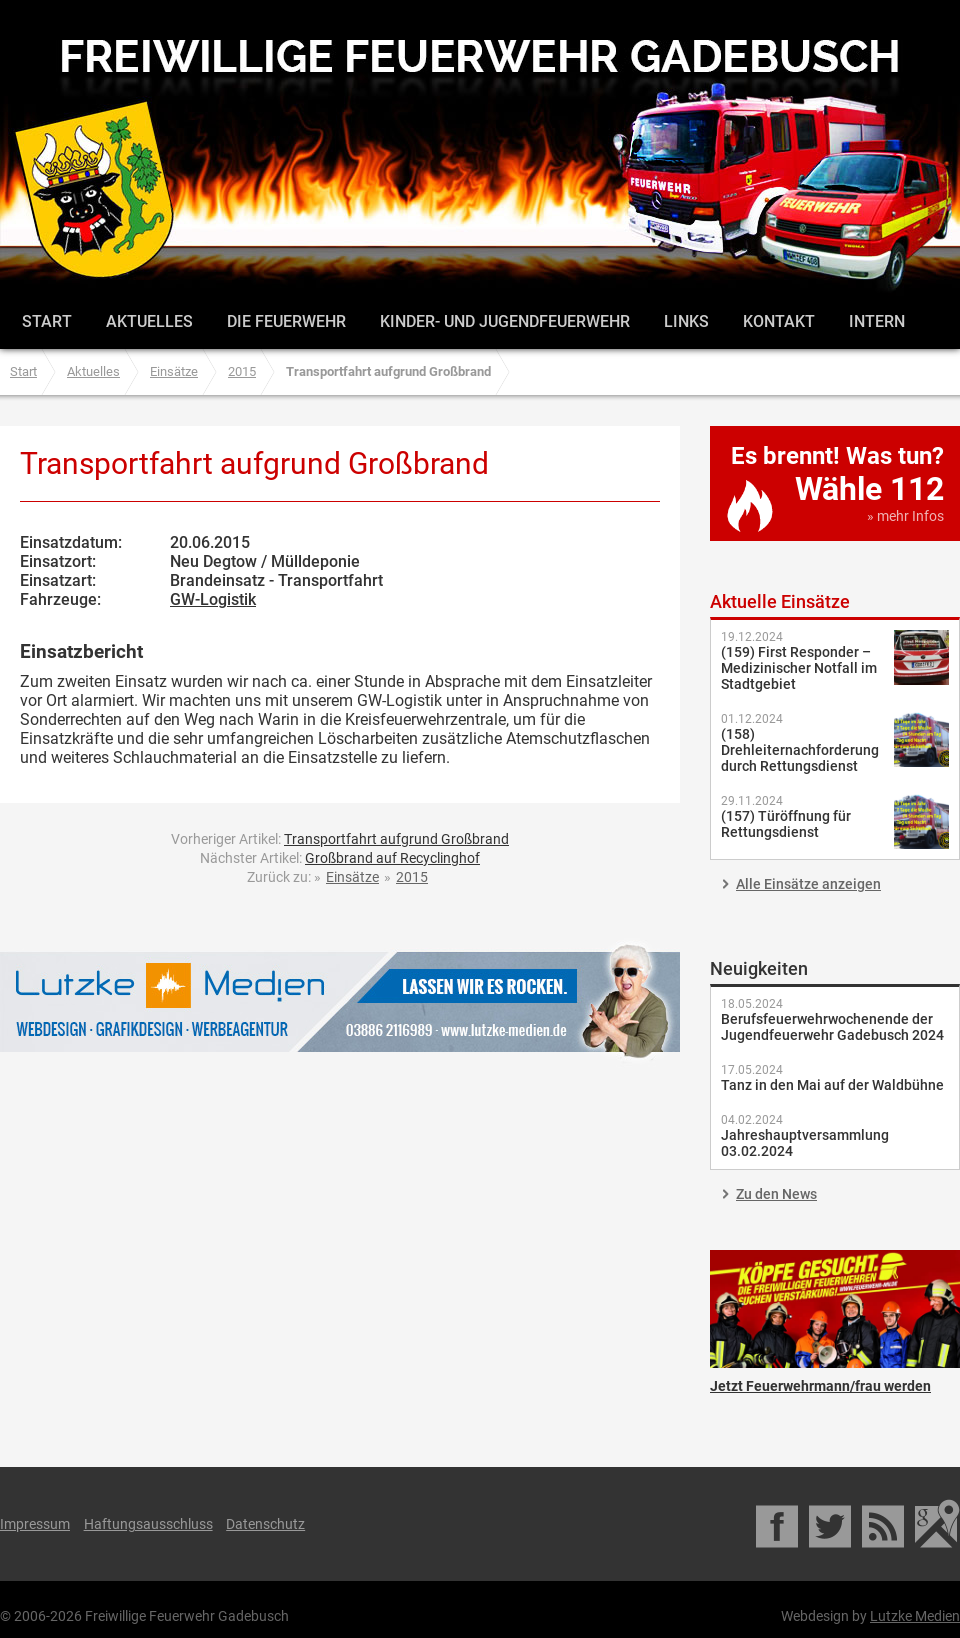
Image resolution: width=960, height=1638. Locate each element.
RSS (884, 1524)
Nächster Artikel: (340, 858)
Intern (877, 321)
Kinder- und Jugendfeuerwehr (505, 321)
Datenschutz (265, 1524)
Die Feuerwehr (286, 321)
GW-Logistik (213, 599)
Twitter (831, 1524)
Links (686, 321)
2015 (242, 371)
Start (47, 321)
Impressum (35, 1524)
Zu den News (776, 1194)
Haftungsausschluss (148, 1524)
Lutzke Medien (340, 1001)
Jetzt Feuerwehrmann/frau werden (835, 1309)
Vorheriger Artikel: (340, 839)
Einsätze (174, 371)
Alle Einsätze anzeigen (808, 884)
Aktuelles (149, 321)
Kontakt (779, 321)
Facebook (778, 1524)
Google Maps (937, 1524)
